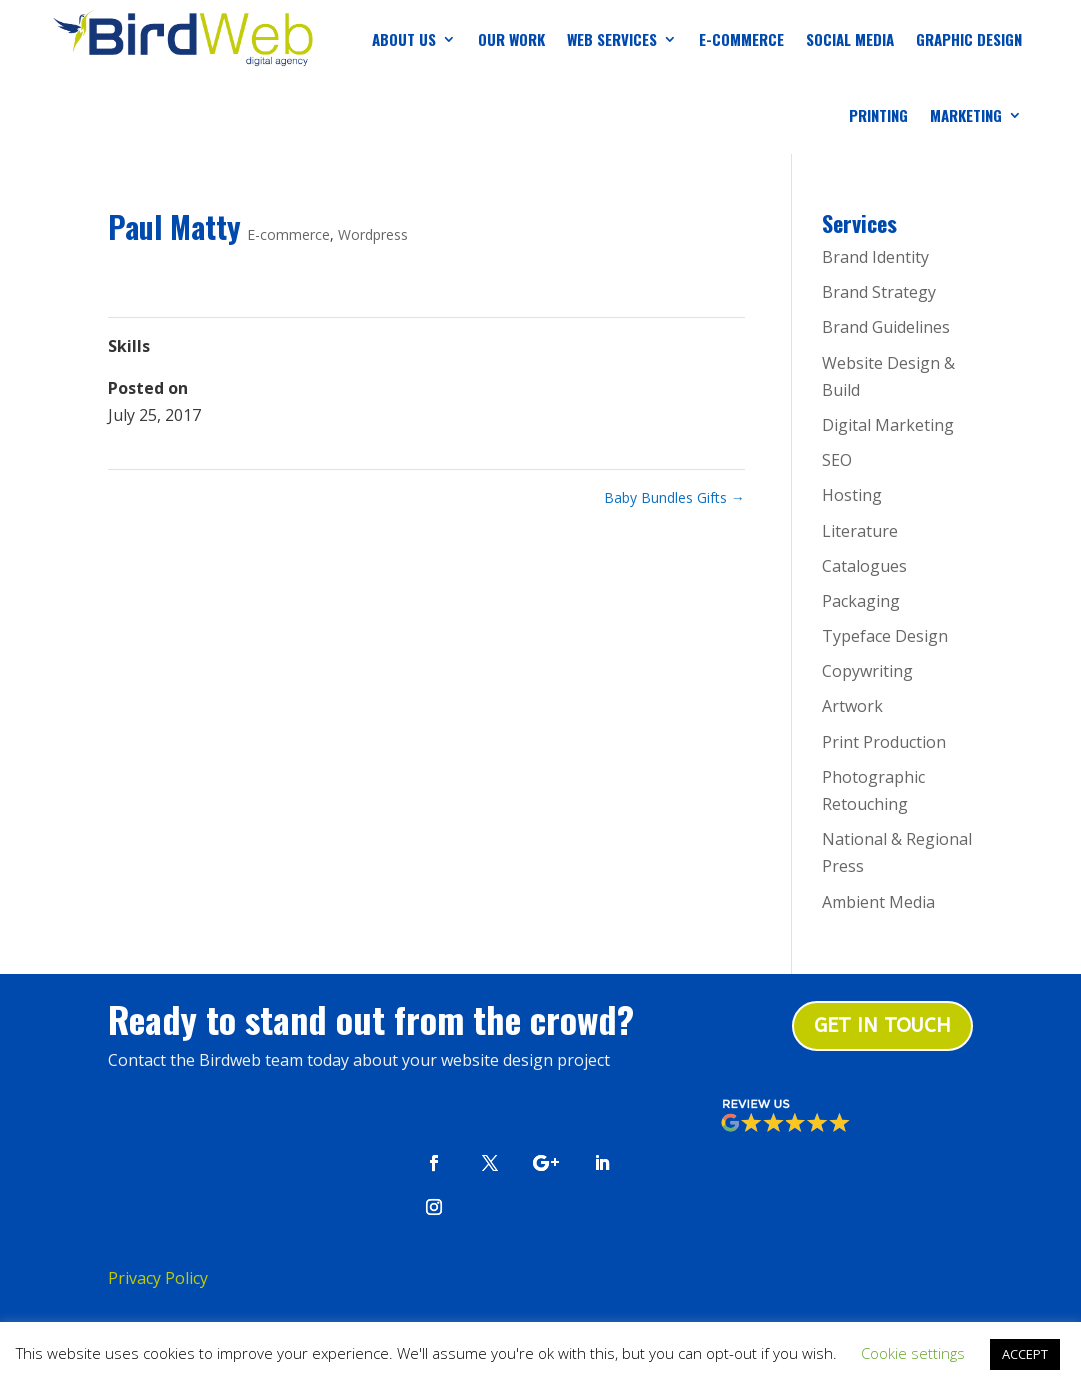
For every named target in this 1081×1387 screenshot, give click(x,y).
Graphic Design (969, 39)
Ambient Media (878, 902)
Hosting (852, 495)
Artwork (852, 706)
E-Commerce (741, 39)
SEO (837, 460)
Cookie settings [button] (913, 1353)
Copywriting (867, 671)
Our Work (511, 39)
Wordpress (373, 234)
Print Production (884, 742)
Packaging (861, 601)
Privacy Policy (158, 1278)
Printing (878, 115)
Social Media (850, 39)
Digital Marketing (888, 425)
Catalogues (864, 566)
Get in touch (882, 1025)
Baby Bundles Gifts (674, 497)
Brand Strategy (879, 292)
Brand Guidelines (886, 327)
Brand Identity (875, 257)
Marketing (966, 115)
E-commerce (288, 234)
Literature (860, 531)
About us (404, 39)
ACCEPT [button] (1025, 1354)
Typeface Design (885, 636)
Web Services (612, 39)
